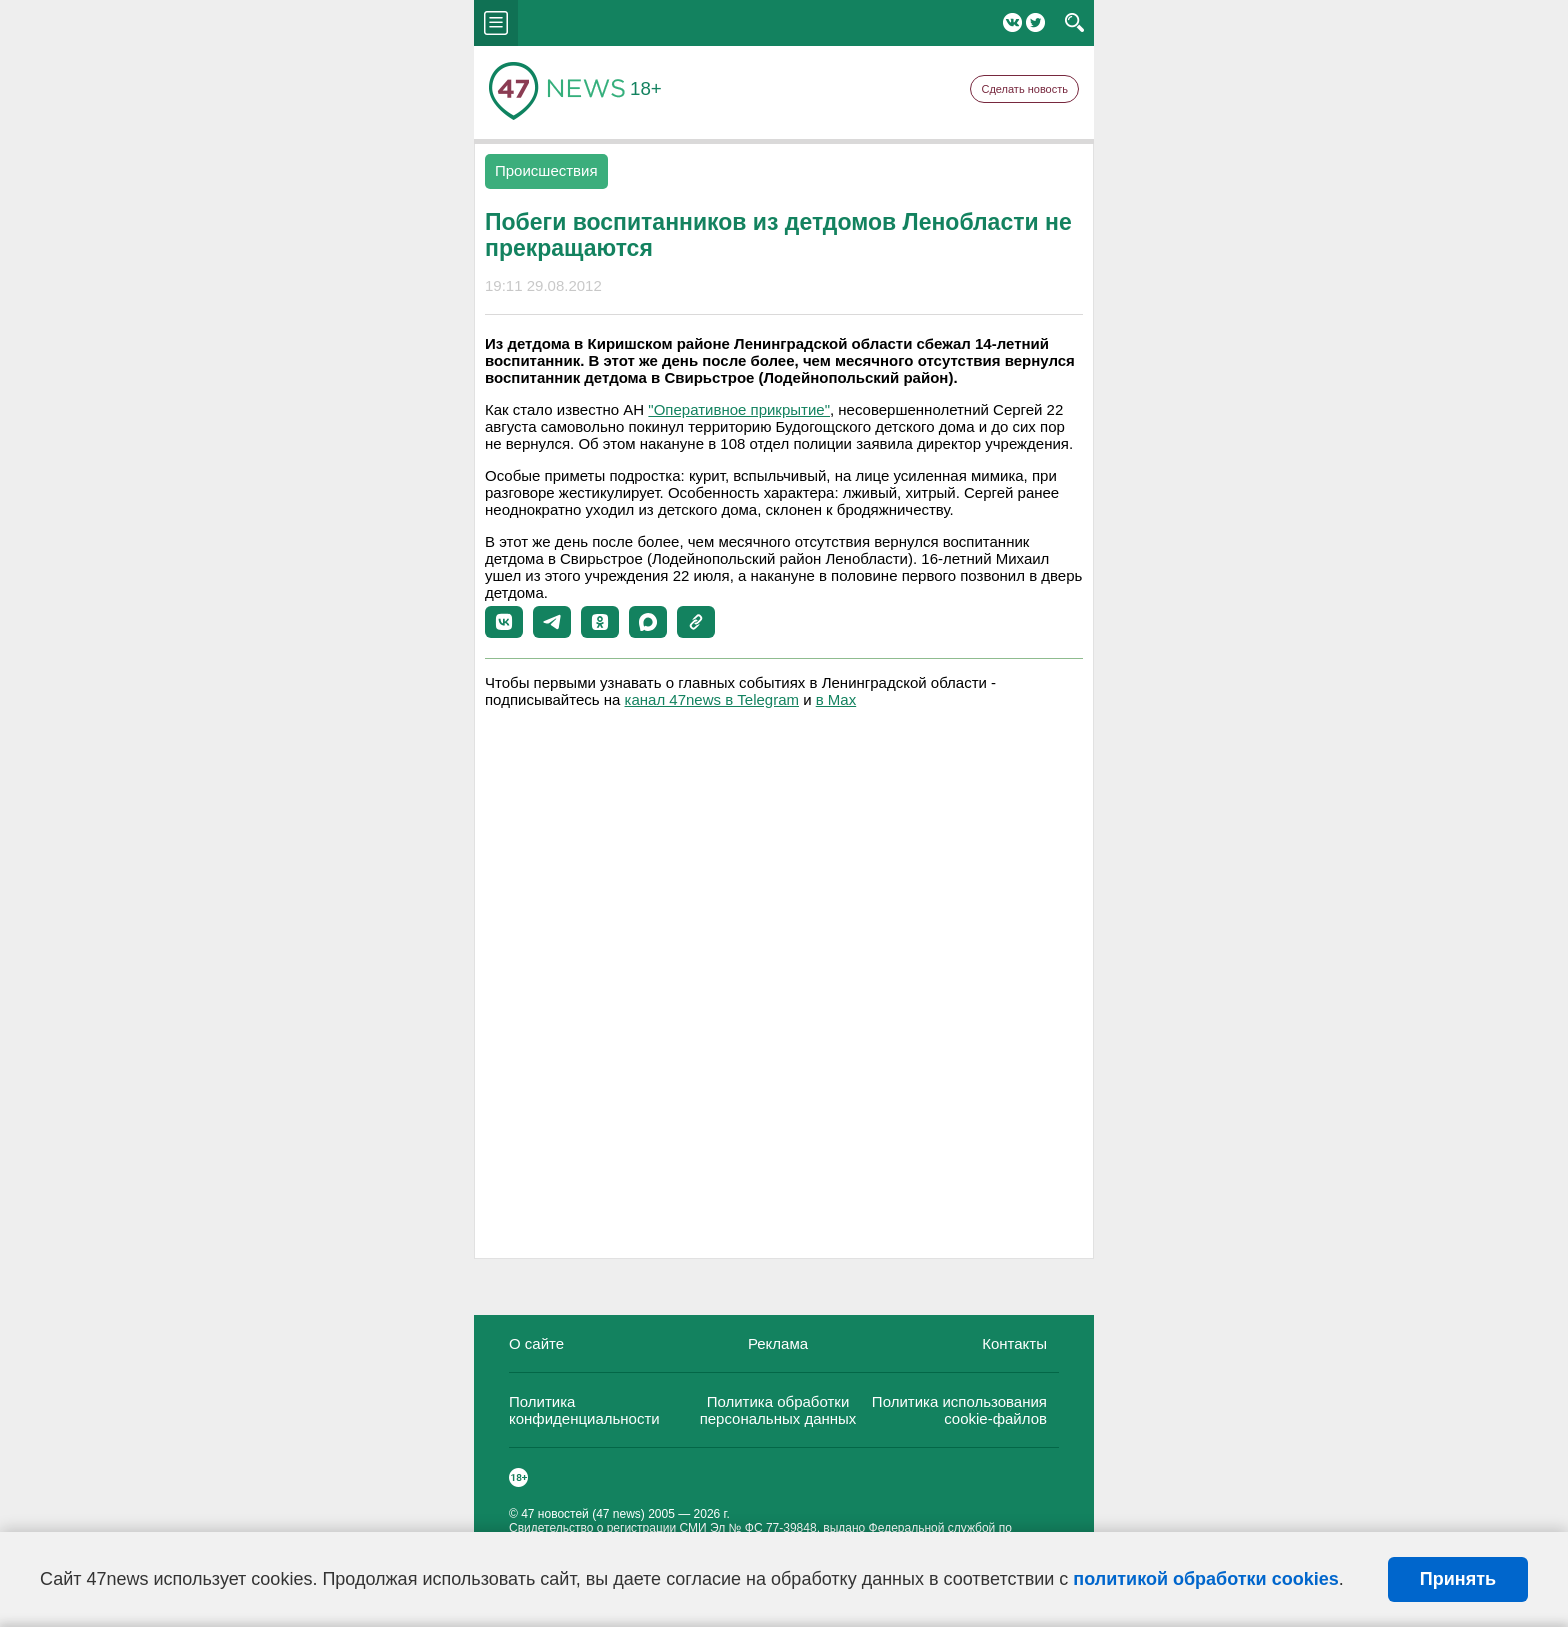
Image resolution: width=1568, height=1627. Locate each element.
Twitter (1035, 22)
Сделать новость (1024, 89)
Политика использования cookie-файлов (959, 1410)
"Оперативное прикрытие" (739, 409)
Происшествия (546, 170)
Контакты (1014, 1343)
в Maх (836, 699)
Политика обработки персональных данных (778, 1410)
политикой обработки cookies (1205, 1579)
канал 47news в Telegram (712, 699)
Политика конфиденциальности (584, 1410)
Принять (1458, 1579)
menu (496, 23)
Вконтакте (1012, 22)
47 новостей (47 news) (583, 1514)
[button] (504, 622)
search (1074, 23)
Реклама (778, 1343)
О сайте (536, 1343)
